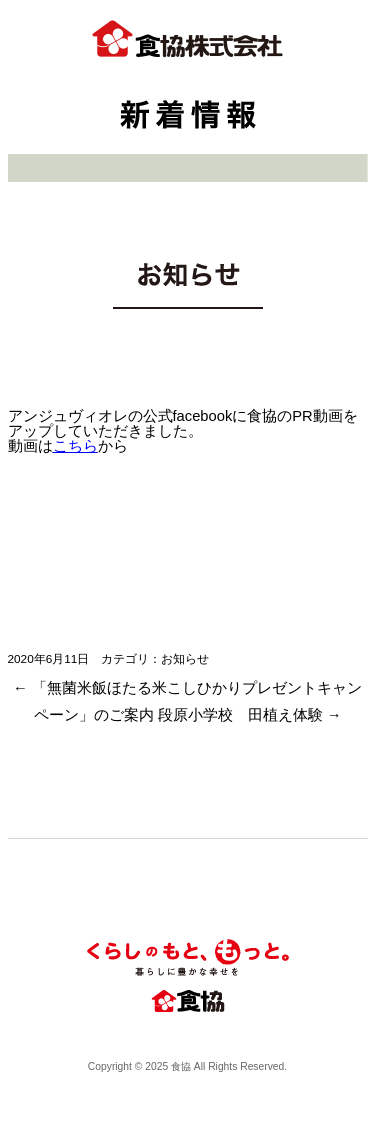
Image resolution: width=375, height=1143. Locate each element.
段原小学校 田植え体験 (250, 715)
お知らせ (185, 658)
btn (341, 44)
